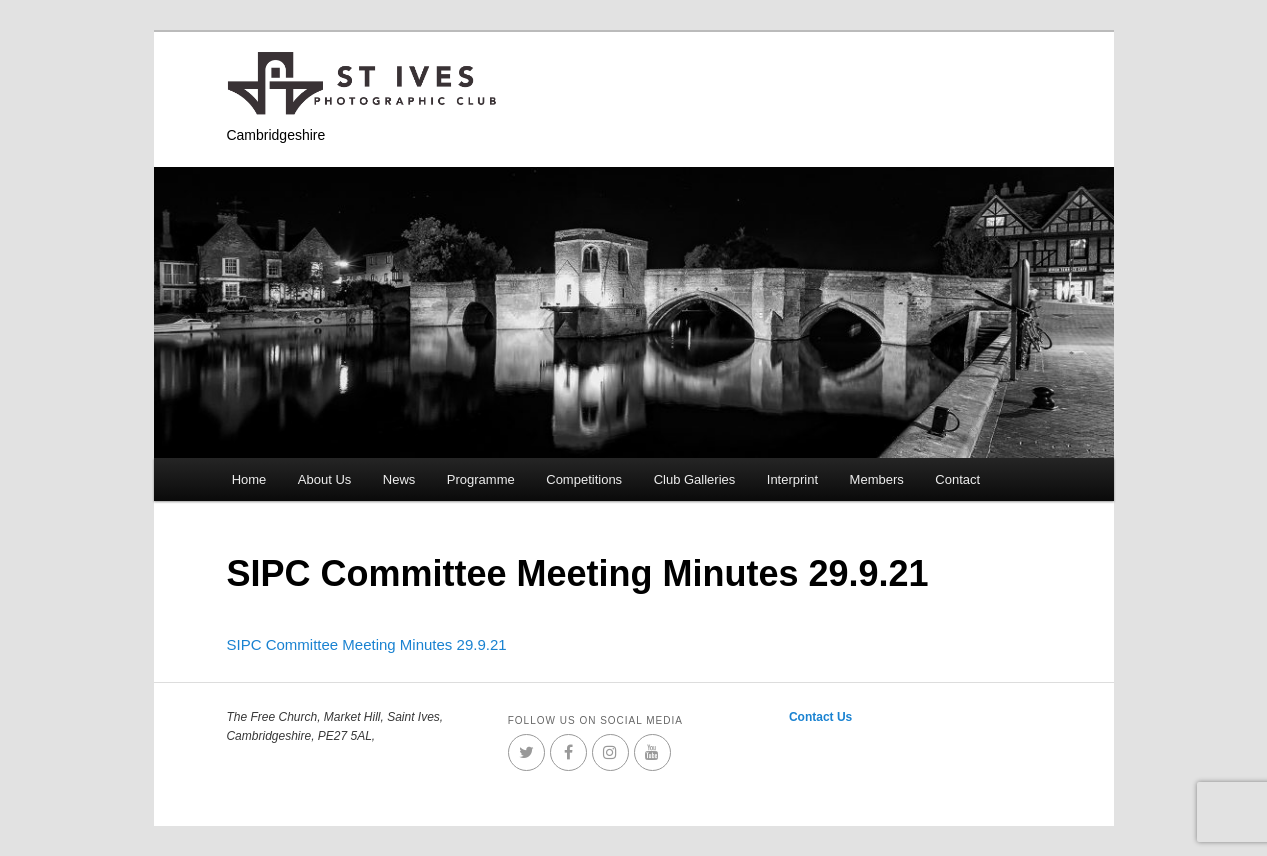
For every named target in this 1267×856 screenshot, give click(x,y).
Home (249, 479)
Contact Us (820, 717)
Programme (481, 479)
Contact (957, 479)
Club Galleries (695, 479)
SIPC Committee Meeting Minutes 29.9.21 (366, 644)
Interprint (792, 479)
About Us (324, 479)
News (399, 479)
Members (877, 479)
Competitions (584, 479)
